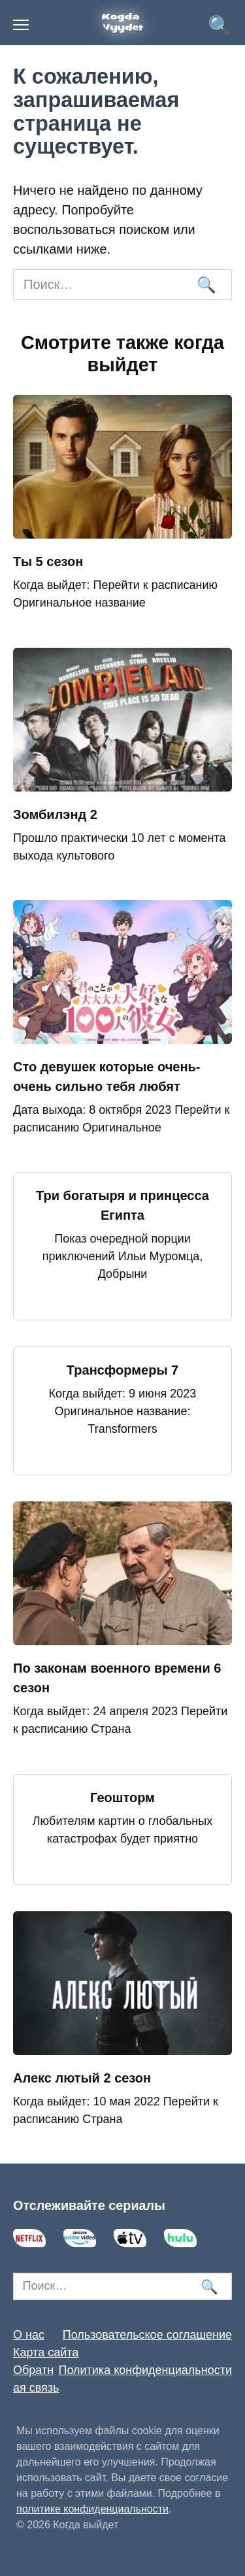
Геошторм (122, 1797)
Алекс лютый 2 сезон (82, 2078)
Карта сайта (45, 2352)
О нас (28, 2334)
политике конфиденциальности (92, 2509)
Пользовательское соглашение (147, 2334)
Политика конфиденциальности (145, 2370)
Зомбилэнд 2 (55, 814)
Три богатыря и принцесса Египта (122, 1205)
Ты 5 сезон (48, 561)
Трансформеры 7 (122, 1370)
